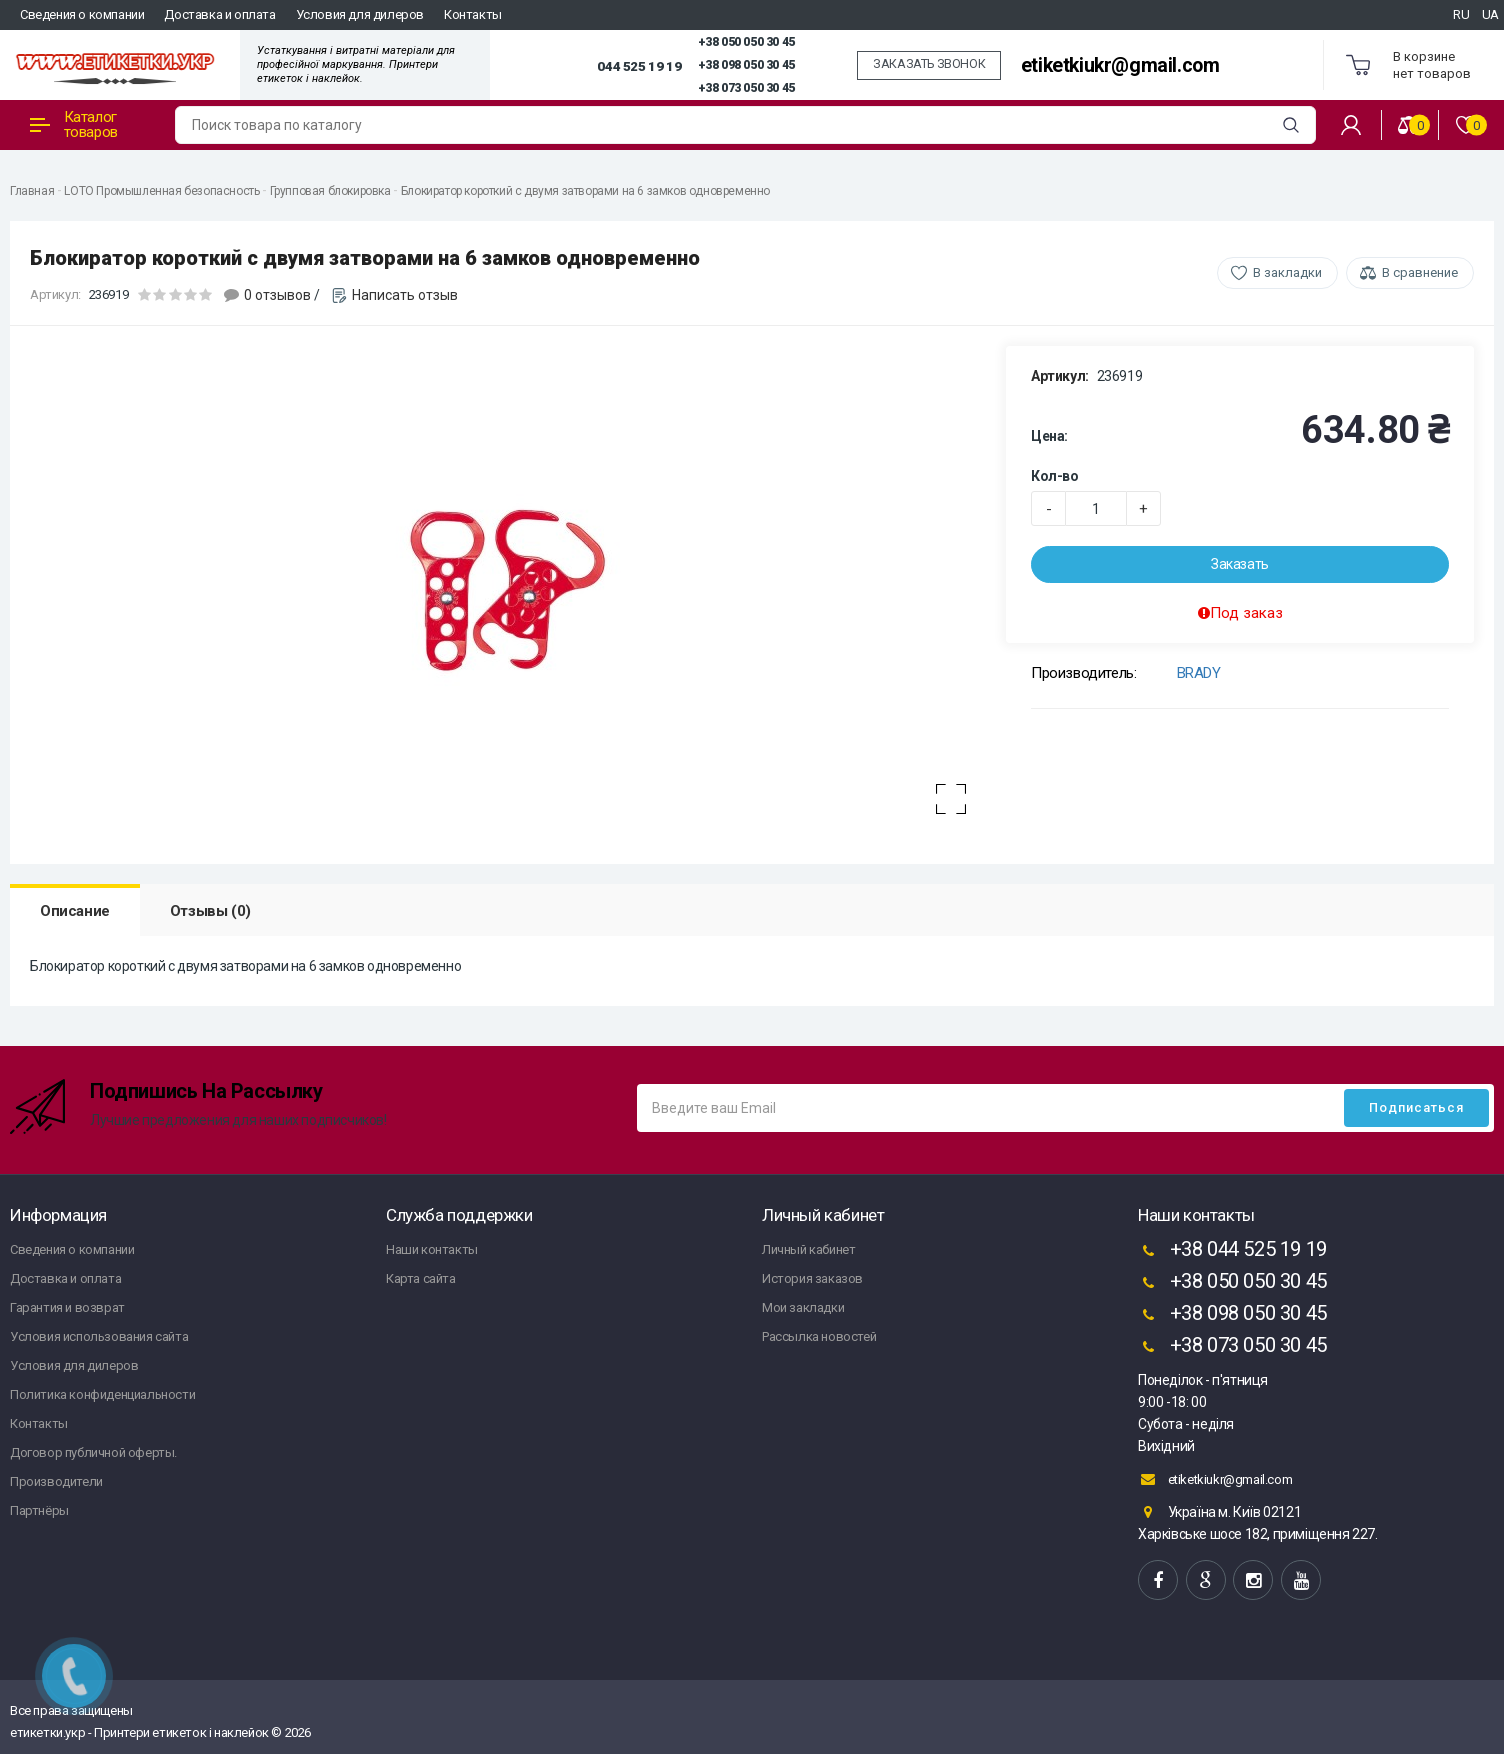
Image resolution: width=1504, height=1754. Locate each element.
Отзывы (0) (210, 911)
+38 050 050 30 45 (746, 42)
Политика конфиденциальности (102, 1394)
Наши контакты (432, 1249)
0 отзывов (277, 295)
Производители (56, 1481)
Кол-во (1055, 476)
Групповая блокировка (330, 191)
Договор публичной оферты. (93, 1452)
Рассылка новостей (819, 1336)
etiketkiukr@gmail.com (1120, 65)
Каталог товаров (74, 124)
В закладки (1287, 272)
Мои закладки (803, 1307)
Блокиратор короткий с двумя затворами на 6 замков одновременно (585, 191)
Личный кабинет (808, 1249)
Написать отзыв (405, 295)
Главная (32, 191)
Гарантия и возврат (67, 1307)
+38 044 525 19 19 (1232, 1251)
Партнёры (39, 1510)
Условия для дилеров (360, 14)
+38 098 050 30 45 (746, 65)
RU (1461, 14)
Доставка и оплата (219, 14)
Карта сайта (421, 1278)
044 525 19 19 (639, 66)
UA (1490, 14)
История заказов (812, 1278)
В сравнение (1420, 272)
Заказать (1240, 564)
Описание (75, 911)
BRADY (1199, 673)
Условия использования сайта (99, 1336)
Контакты (473, 14)
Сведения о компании (82, 14)
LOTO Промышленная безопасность (161, 191)
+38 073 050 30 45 (746, 88)
